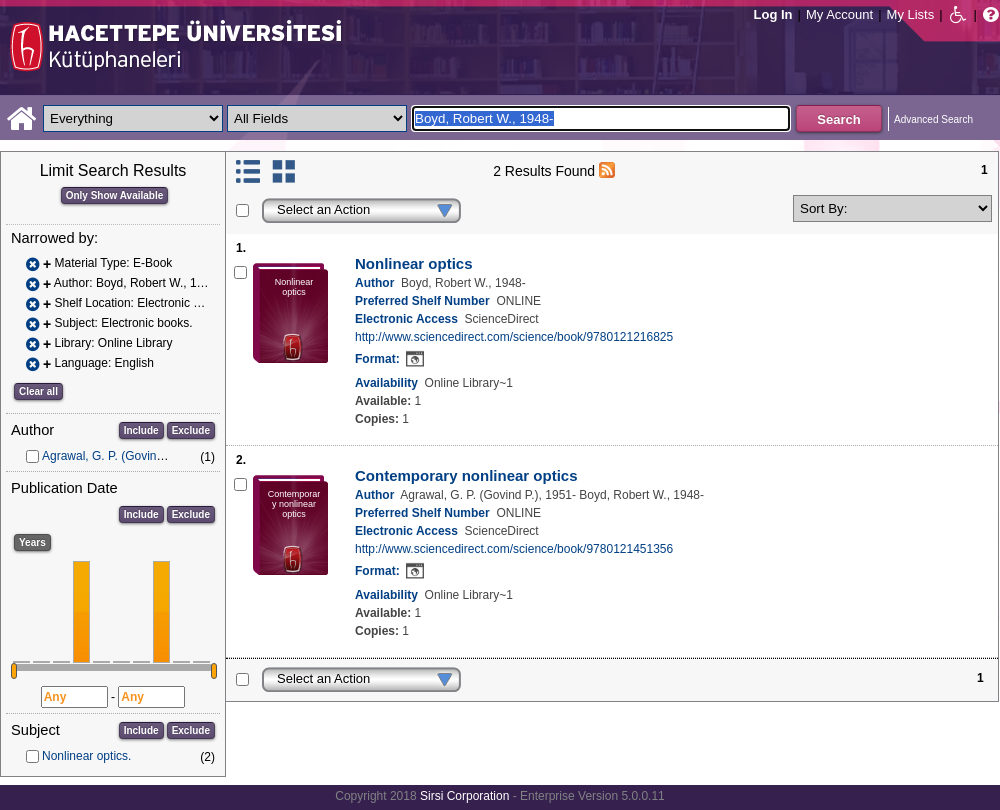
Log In (773, 14)
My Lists (911, 14)
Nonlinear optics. (86, 756)
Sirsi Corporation (464, 796)
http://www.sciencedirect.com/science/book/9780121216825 (514, 337)
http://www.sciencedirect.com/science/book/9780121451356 (514, 549)
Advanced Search (933, 119)
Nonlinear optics (414, 263)
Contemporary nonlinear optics (466, 475)
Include (141, 430)
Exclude (191, 430)
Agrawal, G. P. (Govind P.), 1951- (130, 456)
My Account (839, 14)
